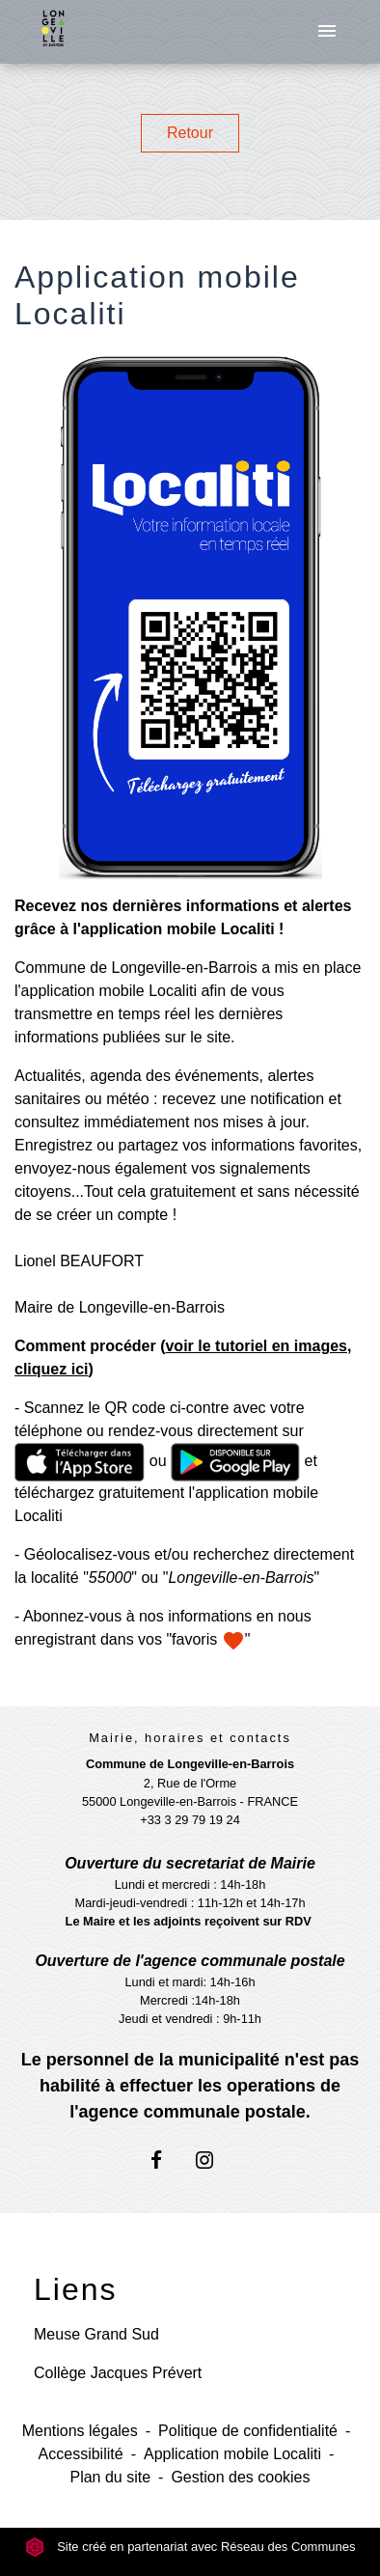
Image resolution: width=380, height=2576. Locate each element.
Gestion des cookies (240, 2477)
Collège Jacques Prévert (118, 2373)
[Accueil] (52, 32)
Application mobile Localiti (232, 2454)
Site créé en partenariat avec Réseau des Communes (190, 2546)
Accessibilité (81, 2454)
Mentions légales (80, 2431)
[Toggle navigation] (327, 32)
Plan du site (109, 2477)
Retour (190, 133)
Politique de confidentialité (248, 2431)
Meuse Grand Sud (96, 2334)
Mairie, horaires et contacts (190, 1738)
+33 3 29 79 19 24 (190, 1820)
